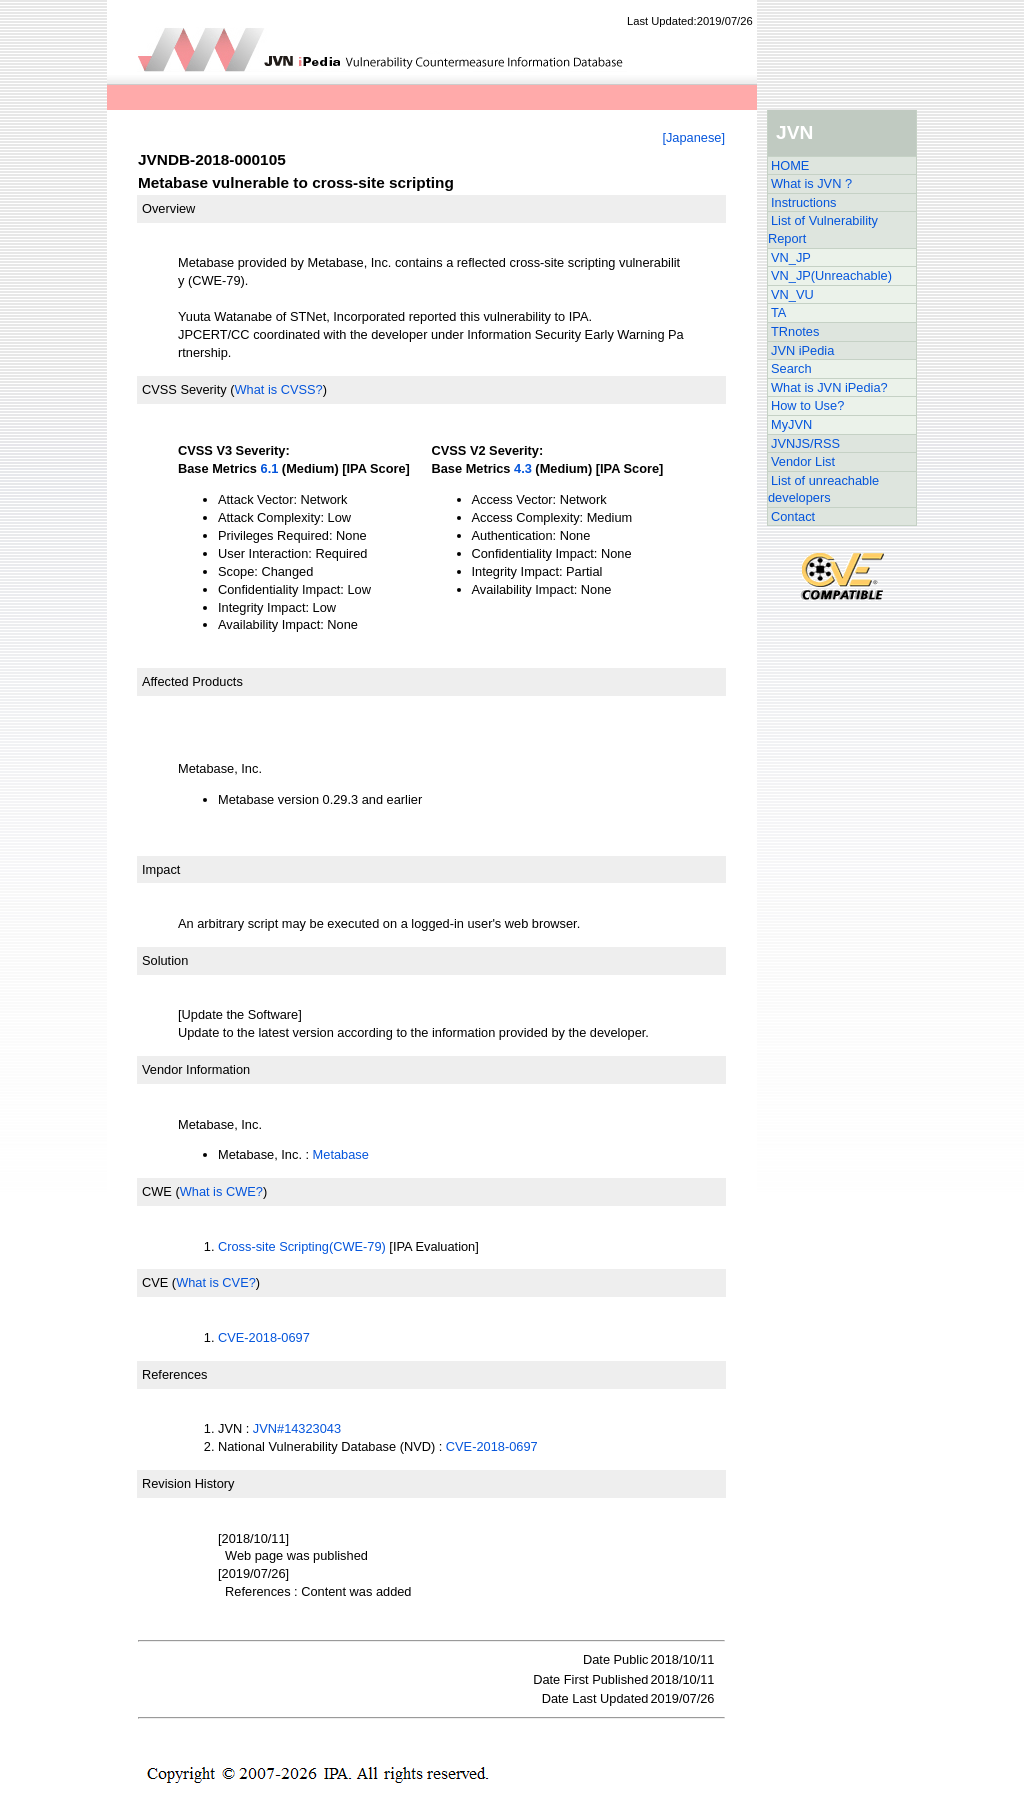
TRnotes (795, 331)
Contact (793, 516)
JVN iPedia (802, 350)
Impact (161, 869)
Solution (165, 960)
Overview (168, 208)
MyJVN (791, 424)
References (174, 1374)
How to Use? (807, 405)
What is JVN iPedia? (829, 387)
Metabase (341, 1154)
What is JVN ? (811, 183)
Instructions (803, 202)
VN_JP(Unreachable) (831, 275)
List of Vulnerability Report (823, 229)
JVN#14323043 (297, 1428)
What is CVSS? (278, 389)
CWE (157, 1191)
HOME (790, 165)
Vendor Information (196, 1069)
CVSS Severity (184, 389)
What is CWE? (221, 1191)
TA (778, 312)
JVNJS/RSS (805, 443)
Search (791, 368)
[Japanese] (693, 137)
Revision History (188, 1483)
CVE (155, 1282)
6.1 (270, 468)
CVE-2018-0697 (264, 1337)
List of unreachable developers (823, 489)
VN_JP (791, 257)
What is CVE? (216, 1282)
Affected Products (192, 681)
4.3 (523, 468)
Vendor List (803, 461)
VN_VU (792, 294)
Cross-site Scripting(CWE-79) (302, 1246)
